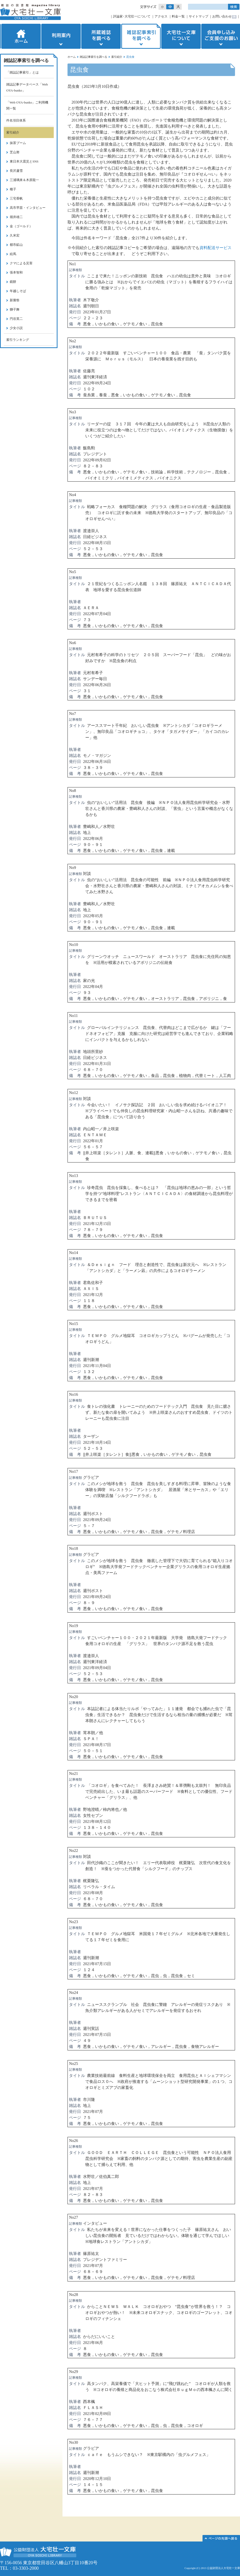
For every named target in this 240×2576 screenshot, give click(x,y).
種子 (13, 189)
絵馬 (13, 254)
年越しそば (18, 291)
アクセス (161, 16)
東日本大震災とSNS (24, 161)
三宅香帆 (16, 198)
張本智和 (16, 272)
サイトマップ (198, 16)
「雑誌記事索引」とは (22, 72)
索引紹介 (116, 56)
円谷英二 (16, 319)
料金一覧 (178, 16)
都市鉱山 (16, 245)
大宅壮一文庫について (181, 36)
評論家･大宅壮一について (131, 16)
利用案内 (61, 36)
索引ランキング (17, 340)
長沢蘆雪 (16, 171)
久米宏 (15, 235)
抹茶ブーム (18, 143)
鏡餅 (13, 282)
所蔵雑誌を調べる (101, 36)
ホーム (20, 36)
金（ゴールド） (21, 226)
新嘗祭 (15, 300)
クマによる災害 (21, 263)
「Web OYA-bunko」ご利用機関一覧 (27, 105)
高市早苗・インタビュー (28, 208)
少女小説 (16, 328)
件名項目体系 (16, 120)
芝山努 (15, 152)
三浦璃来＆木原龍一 (24, 180)
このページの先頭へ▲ (221, 2538)
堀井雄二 (16, 217)
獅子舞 (15, 309)
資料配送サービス (216, 248)
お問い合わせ (222, 16)
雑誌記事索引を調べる (141, 36)
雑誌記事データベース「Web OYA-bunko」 (27, 87)
